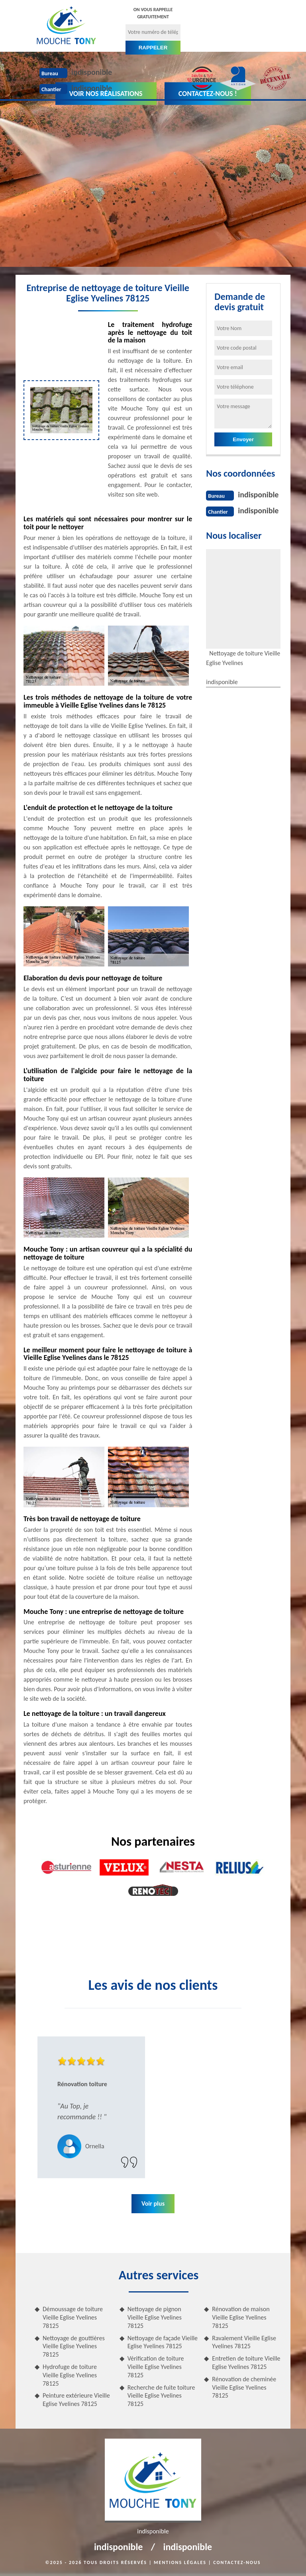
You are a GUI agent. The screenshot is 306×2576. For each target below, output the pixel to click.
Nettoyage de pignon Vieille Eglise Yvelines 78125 (155, 2317)
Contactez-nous (237, 2562)
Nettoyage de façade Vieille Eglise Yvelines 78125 (163, 2342)
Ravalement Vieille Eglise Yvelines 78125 (244, 2342)
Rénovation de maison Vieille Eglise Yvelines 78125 (240, 2317)
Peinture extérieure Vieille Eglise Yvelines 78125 (76, 2400)
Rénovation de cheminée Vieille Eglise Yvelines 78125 (244, 2387)
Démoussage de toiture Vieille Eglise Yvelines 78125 (73, 2317)
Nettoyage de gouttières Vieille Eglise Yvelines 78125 (74, 2346)
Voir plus (153, 2203)
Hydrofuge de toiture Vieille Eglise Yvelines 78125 (70, 2375)
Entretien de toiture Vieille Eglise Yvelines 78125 (246, 2363)
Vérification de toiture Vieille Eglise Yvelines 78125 (156, 2367)
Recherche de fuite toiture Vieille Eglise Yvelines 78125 (161, 2396)
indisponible (91, 72)
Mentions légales (180, 2562)
